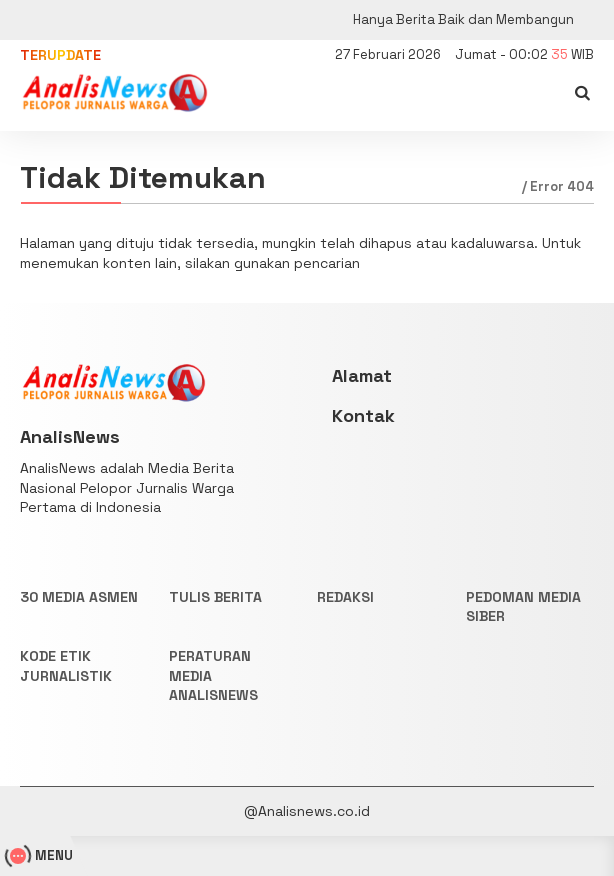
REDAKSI (345, 597)
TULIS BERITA (215, 597)
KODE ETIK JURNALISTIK (66, 666)
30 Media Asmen (79, 597)
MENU (41, 855)
